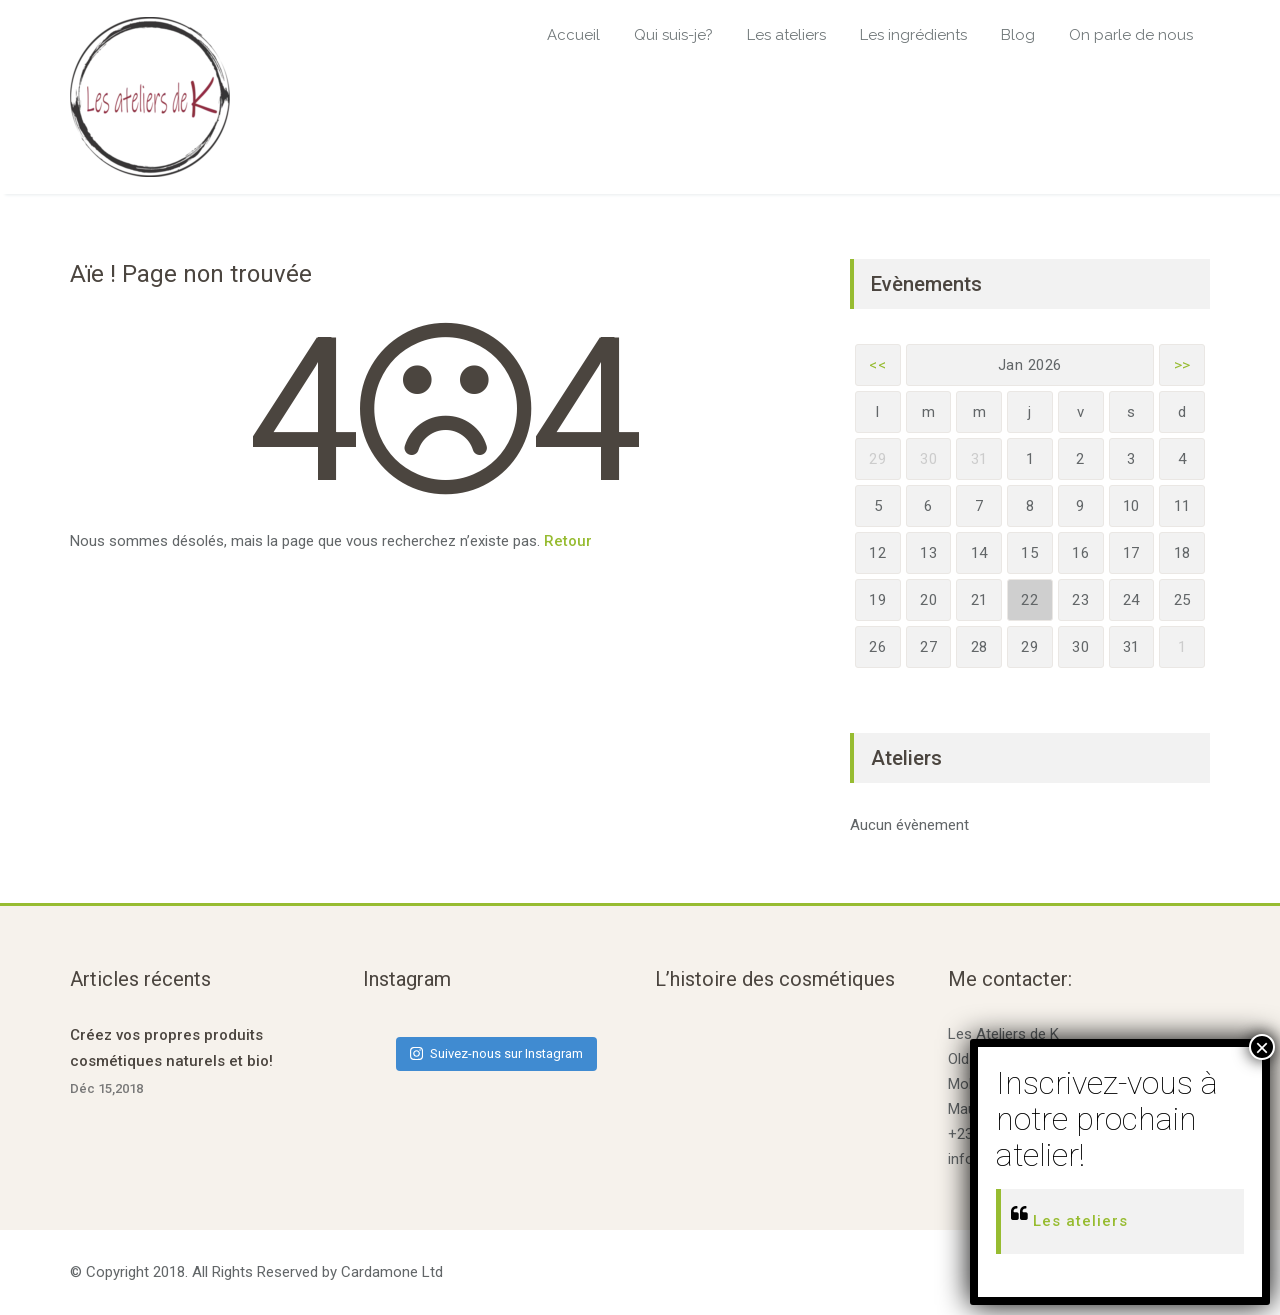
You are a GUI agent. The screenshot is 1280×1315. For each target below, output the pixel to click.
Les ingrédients (913, 35)
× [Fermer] (1262, 1047)
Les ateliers (786, 35)
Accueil (573, 35)
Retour (568, 541)
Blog (1018, 35)
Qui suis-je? (673, 35)
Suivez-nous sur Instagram (496, 1053)
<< (877, 365)
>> (1182, 365)
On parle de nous (1131, 35)
